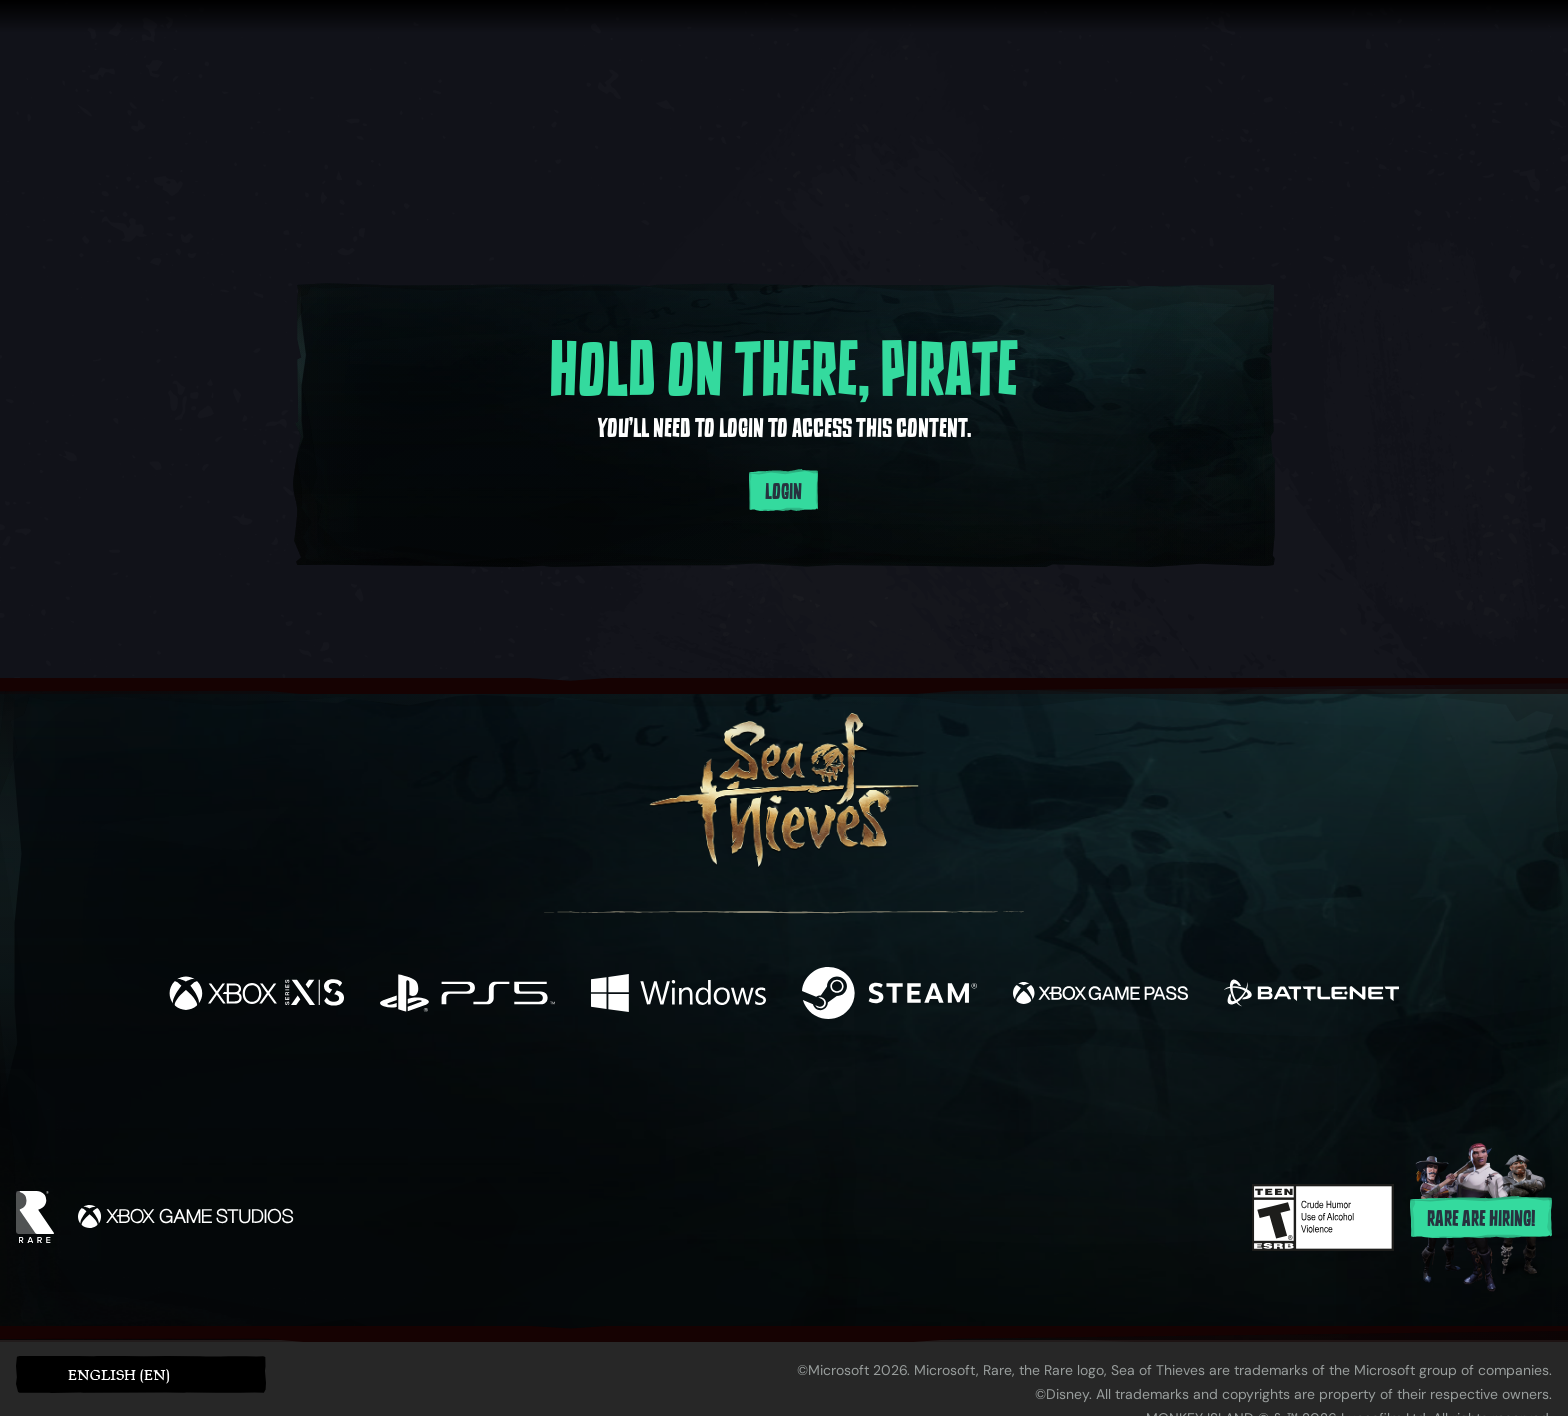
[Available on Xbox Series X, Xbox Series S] (256, 995)
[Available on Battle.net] (1311, 995)
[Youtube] (779, 1090)
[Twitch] (694, 1091)
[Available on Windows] (678, 995)
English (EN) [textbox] (119, 1374)
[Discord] (865, 1094)
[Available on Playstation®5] (467, 995)
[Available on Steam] (889, 995)
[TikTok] (921, 1091)
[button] (141, 1374)
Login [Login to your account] (783, 492)
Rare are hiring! (1481, 1219)
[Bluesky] (977, 1093)
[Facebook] (584, 1088)
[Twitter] (635, 1089)
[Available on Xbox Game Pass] (1100, 995)
